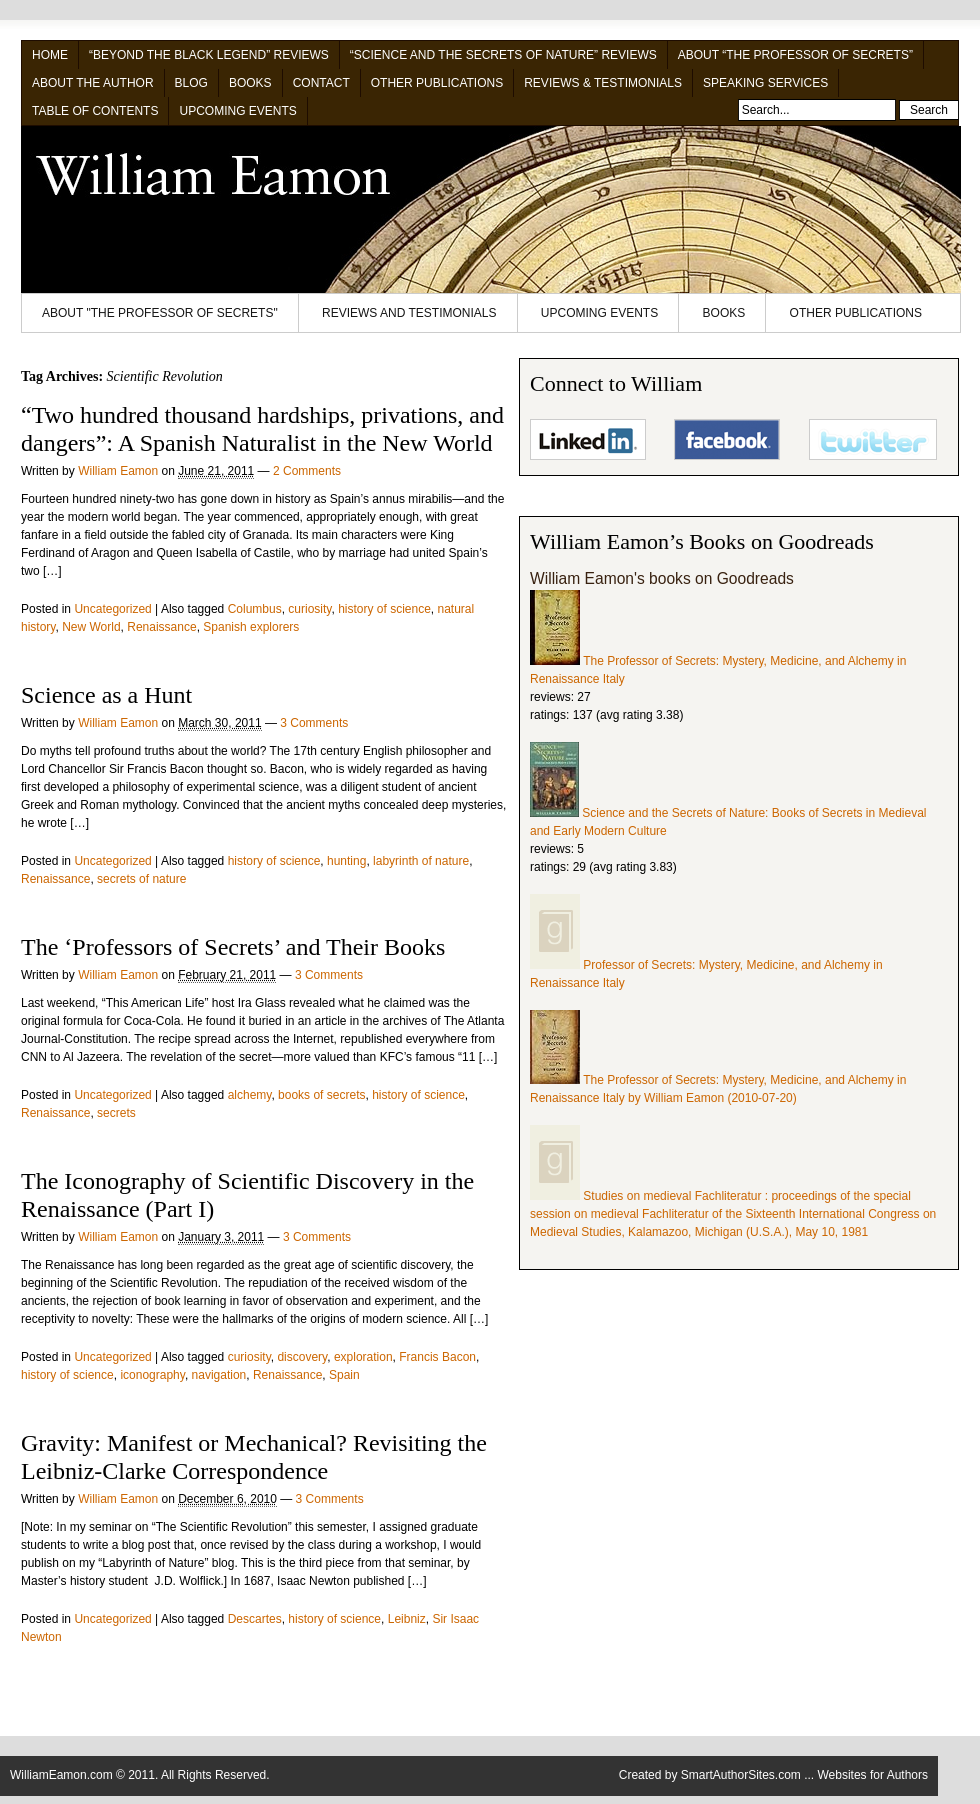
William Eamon (118, 471)
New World (91, 627)
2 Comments (307, 471)
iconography (152, 1375)
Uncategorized (112, 609)
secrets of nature (141, 879)
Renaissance (161, 627)
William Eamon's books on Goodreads (662, 578)
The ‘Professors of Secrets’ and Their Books (233, 947)
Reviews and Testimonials (409, 313)
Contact (321, 83)
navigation (219, 1375)
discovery (302, 1357)
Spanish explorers (251, 627)
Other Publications (437, 83)
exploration (363, 1357)
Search (929, 110)
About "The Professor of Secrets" (160, 313)
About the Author (93, 83)
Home (50, 55)
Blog (191, 83)
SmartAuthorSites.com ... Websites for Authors (804, 1775)
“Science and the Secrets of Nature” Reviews (503, 55)
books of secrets (321, 1095)
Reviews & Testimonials (603, 83)
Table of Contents (95, 111)
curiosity (309, 609)
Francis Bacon (437, 1357)
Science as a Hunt (106, 695)
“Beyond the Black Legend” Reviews (209, 55)
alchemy (250, 1095)
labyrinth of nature (421, 861)
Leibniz (407, 1619)
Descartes (255, 1619)
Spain (344, 1375)
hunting (346, 861)
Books (250, 83)
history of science (384, 609)
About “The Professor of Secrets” (795, 55)
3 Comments (314, 723)
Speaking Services (765, 83)
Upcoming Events (237, 111)
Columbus (255, 609)
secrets (116, 1113)
